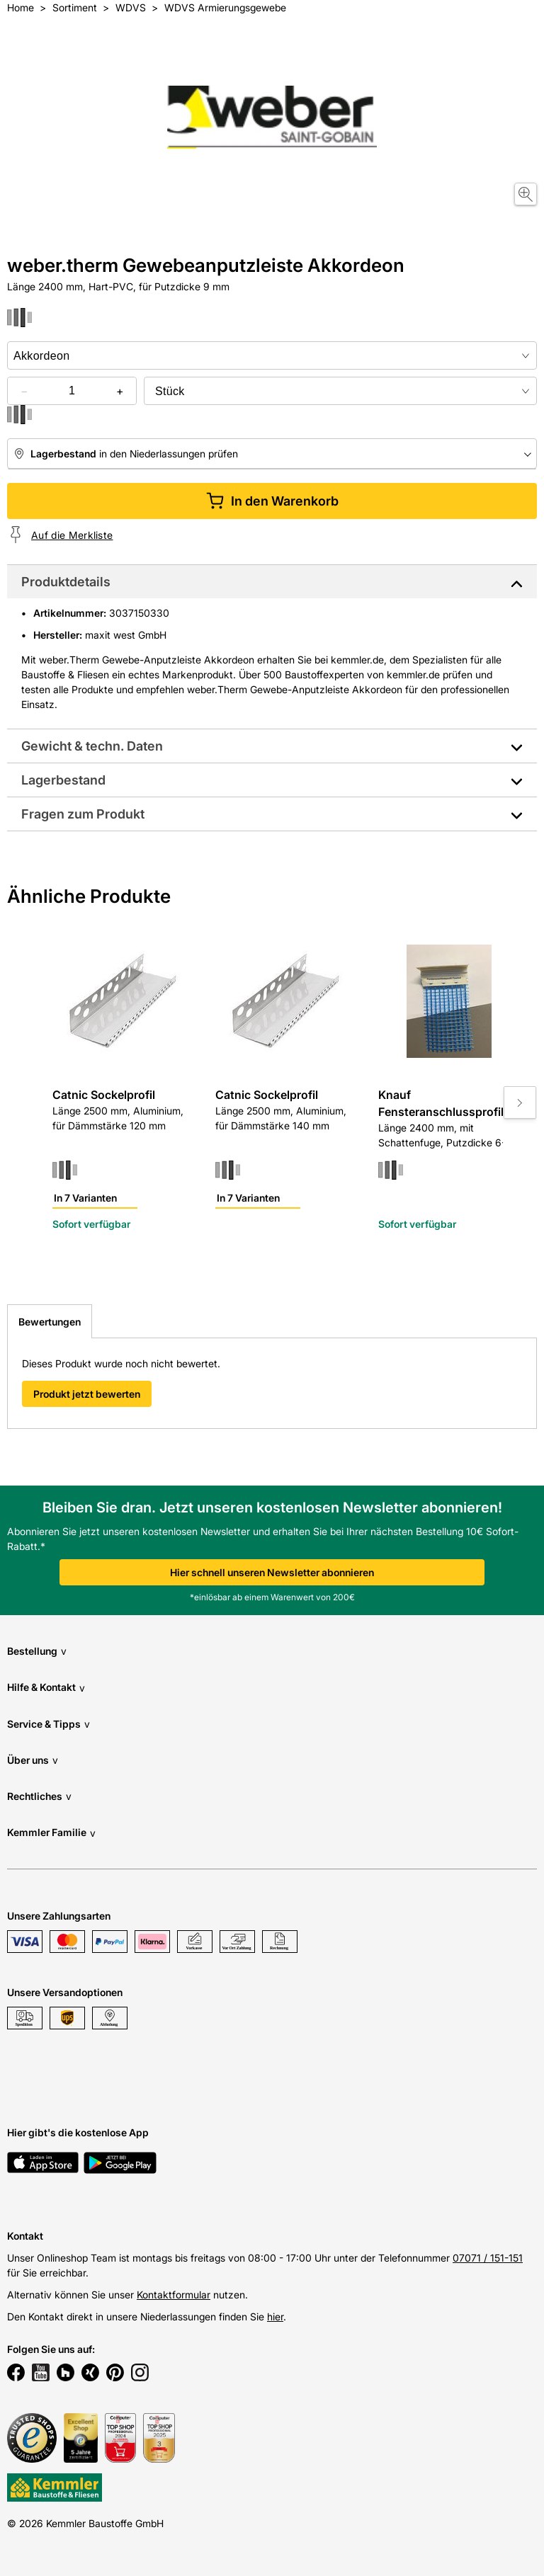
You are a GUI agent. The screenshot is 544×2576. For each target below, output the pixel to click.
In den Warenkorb (272, 501)
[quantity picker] (72, 390)
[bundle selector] (340, 391)
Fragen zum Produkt (82, 814)
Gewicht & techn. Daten (92, 746)
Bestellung (37, 1650)
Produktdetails (65, 581)
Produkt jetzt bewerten (86, 1394)
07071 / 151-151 (488, 2258)
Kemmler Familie (51, 1832)
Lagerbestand (63, 780)
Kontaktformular (173, 2295)
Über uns (32, 1760)
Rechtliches (39, 1796)
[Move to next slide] (520, 1102)
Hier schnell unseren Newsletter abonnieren (272, 1572)
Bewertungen (49, 1322)
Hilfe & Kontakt (46, 1687)
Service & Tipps (48, 1723)
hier (275, 2316)
